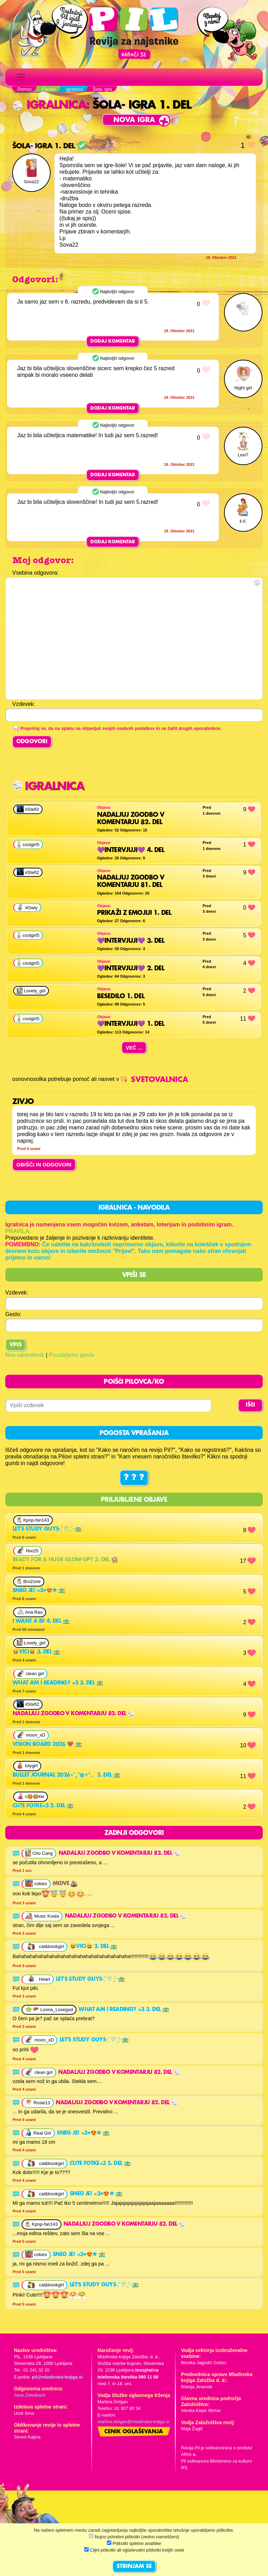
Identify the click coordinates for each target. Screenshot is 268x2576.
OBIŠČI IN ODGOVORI (44, 1164)
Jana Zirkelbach (29, 2395)
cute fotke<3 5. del (43, 1806)
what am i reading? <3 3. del (58, 1683)
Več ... (134, 1048)
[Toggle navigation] (20, 77)
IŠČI (250, 1405)
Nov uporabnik (24, 1355)
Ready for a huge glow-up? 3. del (65, 1560)
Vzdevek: (16, 1293)
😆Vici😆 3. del (36, 1652)
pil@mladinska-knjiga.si (57, 2377)
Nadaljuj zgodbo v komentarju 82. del (74, 1714)
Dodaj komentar (112, 341)
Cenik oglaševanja (133, 2432)
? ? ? (134, 1477)
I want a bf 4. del (41, 1621)
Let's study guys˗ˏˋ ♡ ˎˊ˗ (47, 1529)
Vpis (15, 1345)
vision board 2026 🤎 (47, 1744)
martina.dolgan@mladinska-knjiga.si (133, 2421)
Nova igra (134, 120)
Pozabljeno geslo (72, 1355)
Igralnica (49, 105)
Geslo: (13, 1314)
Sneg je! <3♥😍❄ (39, 1590)
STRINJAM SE (134, 2566)
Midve (65, 1884)
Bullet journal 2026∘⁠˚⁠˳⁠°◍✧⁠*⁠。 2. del (66, 1775)
